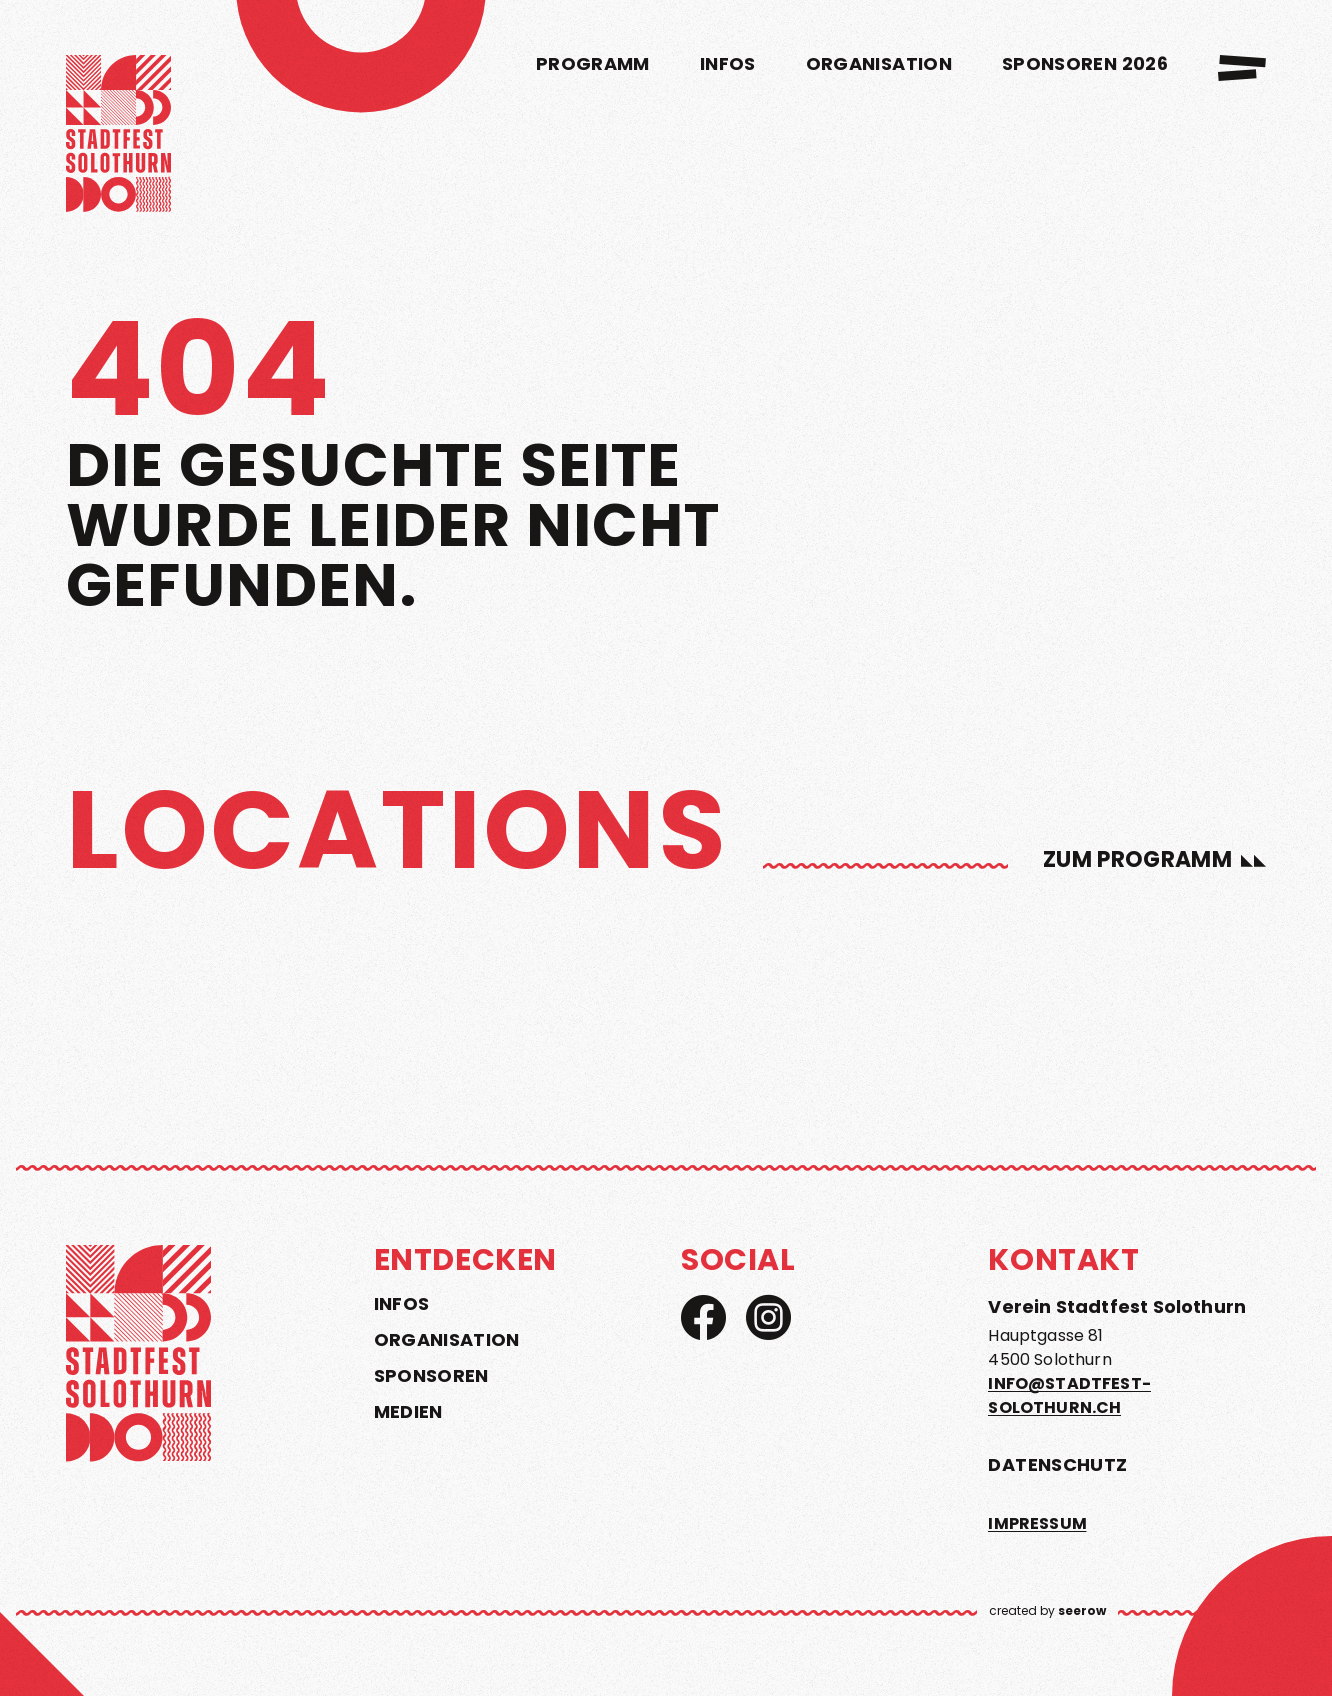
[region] (666, 945)
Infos (402, 1304)
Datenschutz (1057, 1464)
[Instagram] (768, 1317)
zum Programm (1137, 860)
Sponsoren (431, 1376)
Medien (408, 1412)
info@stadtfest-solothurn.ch (1069, 1395)
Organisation (447, 1340)
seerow (1082, 1610)
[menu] (1242, 68)
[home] (118, 137)
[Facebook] (703, 1317)
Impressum (1037, 1523)
